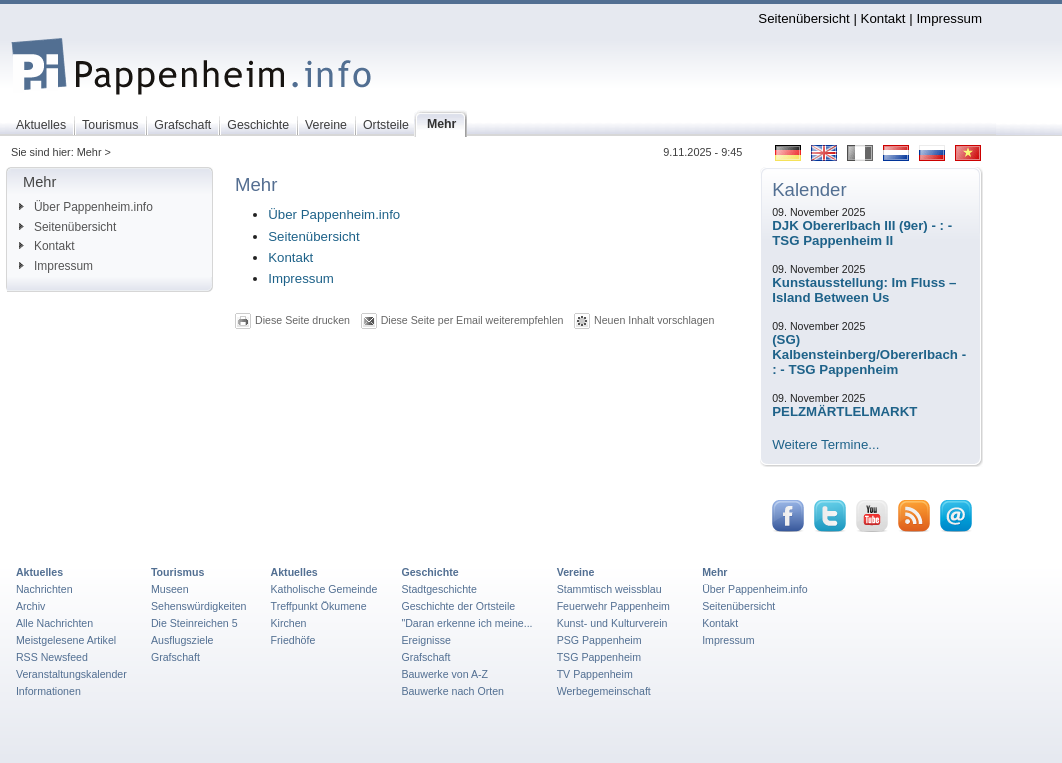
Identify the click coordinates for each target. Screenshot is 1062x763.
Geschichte (429, 572)
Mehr (714, 572)
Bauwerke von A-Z (444, 674)
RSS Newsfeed (52, 657)
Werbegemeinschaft (604, 691)
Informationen (48, 691)
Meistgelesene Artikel (66, 640)
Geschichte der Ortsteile (458, 606)
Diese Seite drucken (302, 320)
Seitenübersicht (803, 18)
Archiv (30, 606)
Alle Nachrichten (54, 623)
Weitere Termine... (825, 444)
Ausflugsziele (182, 640)
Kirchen (289, 623)
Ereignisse (426, 640)
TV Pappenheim (595, 674)
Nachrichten (44, 589)
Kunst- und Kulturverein (612, 623)
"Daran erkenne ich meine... (466, 623)
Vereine (576, 572)
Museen (170, 589)
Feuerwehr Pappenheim (613, 606)
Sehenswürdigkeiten (199, 606)
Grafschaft (175, 657)
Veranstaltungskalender (71, 674)
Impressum (949, 18)
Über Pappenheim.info (86, 207)
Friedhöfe (293, 640)
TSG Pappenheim (599, 657)
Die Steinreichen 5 (194, 623)
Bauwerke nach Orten (452, 691)
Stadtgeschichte (439, 589)
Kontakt (883, 18)
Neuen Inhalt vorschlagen (654, 320)
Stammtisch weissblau (609, 589)
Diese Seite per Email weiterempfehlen (472, 320)
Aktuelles (39, 572)
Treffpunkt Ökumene (319, 606)
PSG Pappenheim (599, 640)
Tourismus (177, 572)
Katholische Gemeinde (324, 589)
